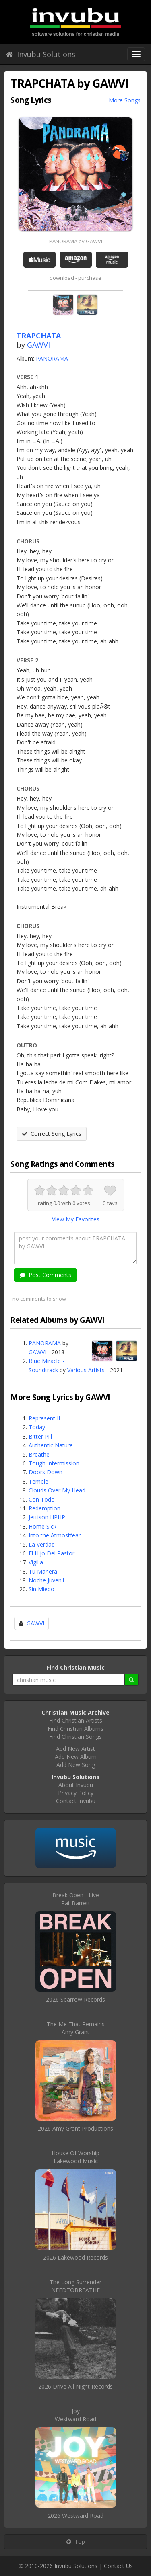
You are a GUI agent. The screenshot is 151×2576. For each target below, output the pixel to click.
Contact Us (118, 2566)
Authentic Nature (51, 1445)
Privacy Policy (75, 1793)
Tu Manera (43, 1571)
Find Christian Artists (75, 1720)
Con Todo (42, 1499)
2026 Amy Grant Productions (75, 2128)
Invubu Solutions (40, 54)
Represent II (44, 1418)
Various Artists (86, 1370)
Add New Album (76, 1756)
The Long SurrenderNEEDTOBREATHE (75, 2286)
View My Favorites (75, 1219)
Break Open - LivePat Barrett (75, 1899)
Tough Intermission (54, 1463)
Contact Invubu (75, 1801)
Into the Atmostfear (55, 1535)
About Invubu (75, 1785)
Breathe (39, 1454)
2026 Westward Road (75, 2515)
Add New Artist (75, 1748)
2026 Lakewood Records (75, 2257)
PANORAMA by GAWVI (75, 241)
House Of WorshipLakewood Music (75, 2157)
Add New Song (75, 1765)
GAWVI (38, 345)
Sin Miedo (41, 1589)
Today (37, 1427)
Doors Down (45, 1472)
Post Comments (45, 1275)
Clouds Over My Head (57, 1490)
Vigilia (36, 1562)
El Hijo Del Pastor (51, 1553)
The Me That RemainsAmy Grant (76, 2028)
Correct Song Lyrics (51, 1133)
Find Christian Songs (75, 1736)
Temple (38, 1481)
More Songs (125, 100)
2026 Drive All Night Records (75, 2386)
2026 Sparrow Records (75, 1999)
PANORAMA (52, 358)
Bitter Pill (40, 1436)
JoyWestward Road (75, 2415)
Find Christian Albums (75, 1728)
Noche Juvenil (46, 1580)
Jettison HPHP (47, 1517)
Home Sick (42, 1526)
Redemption (44, 1508)
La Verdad (42, 1544)
